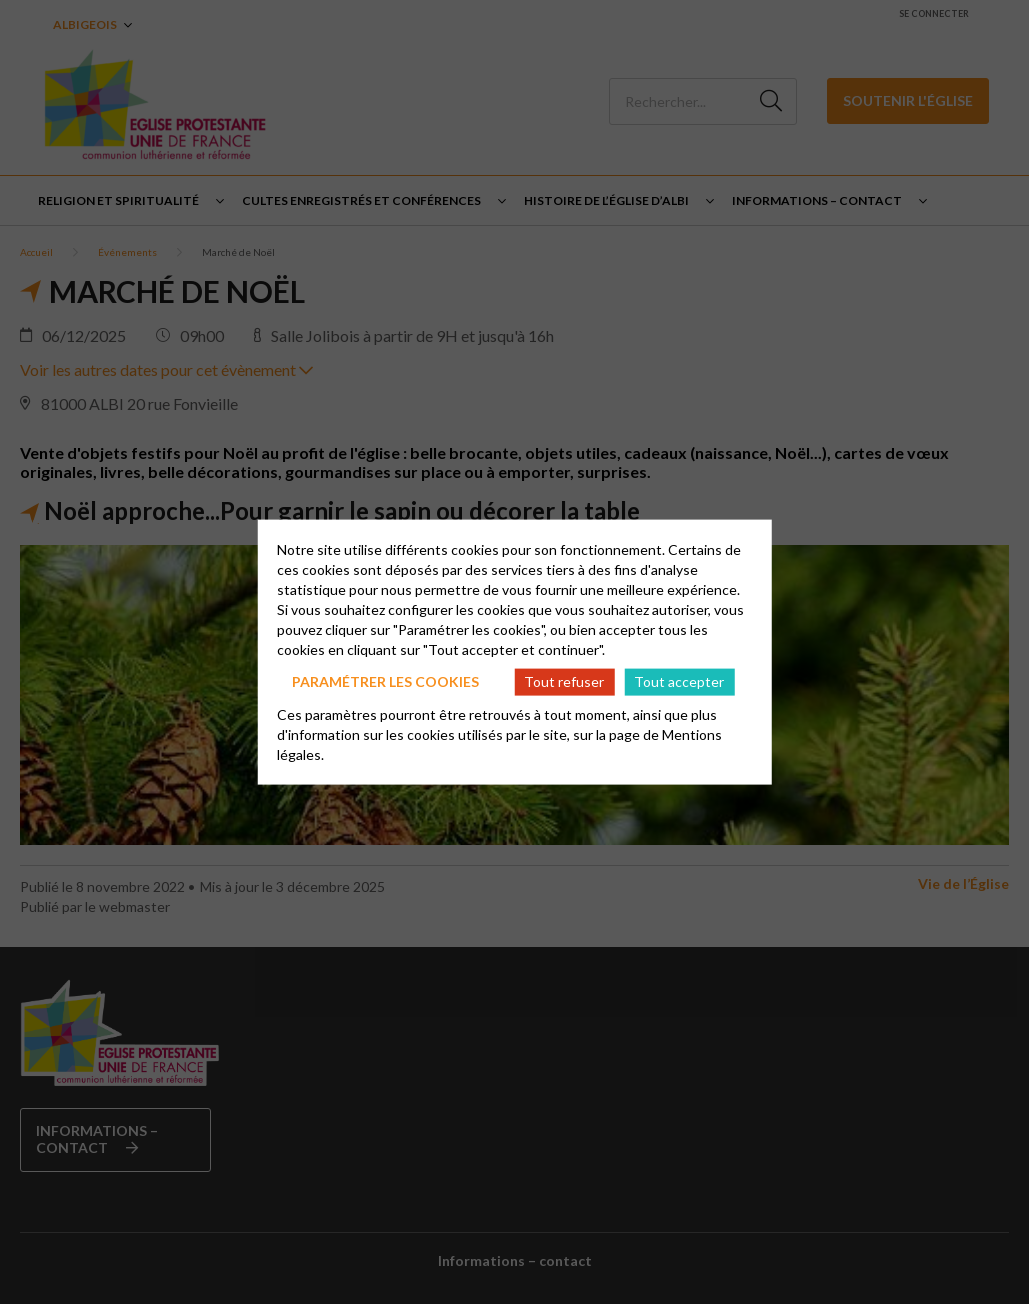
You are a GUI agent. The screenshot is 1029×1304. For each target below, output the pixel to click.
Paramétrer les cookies (385, 681)
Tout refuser (564, 681)
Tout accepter (679, 681)
